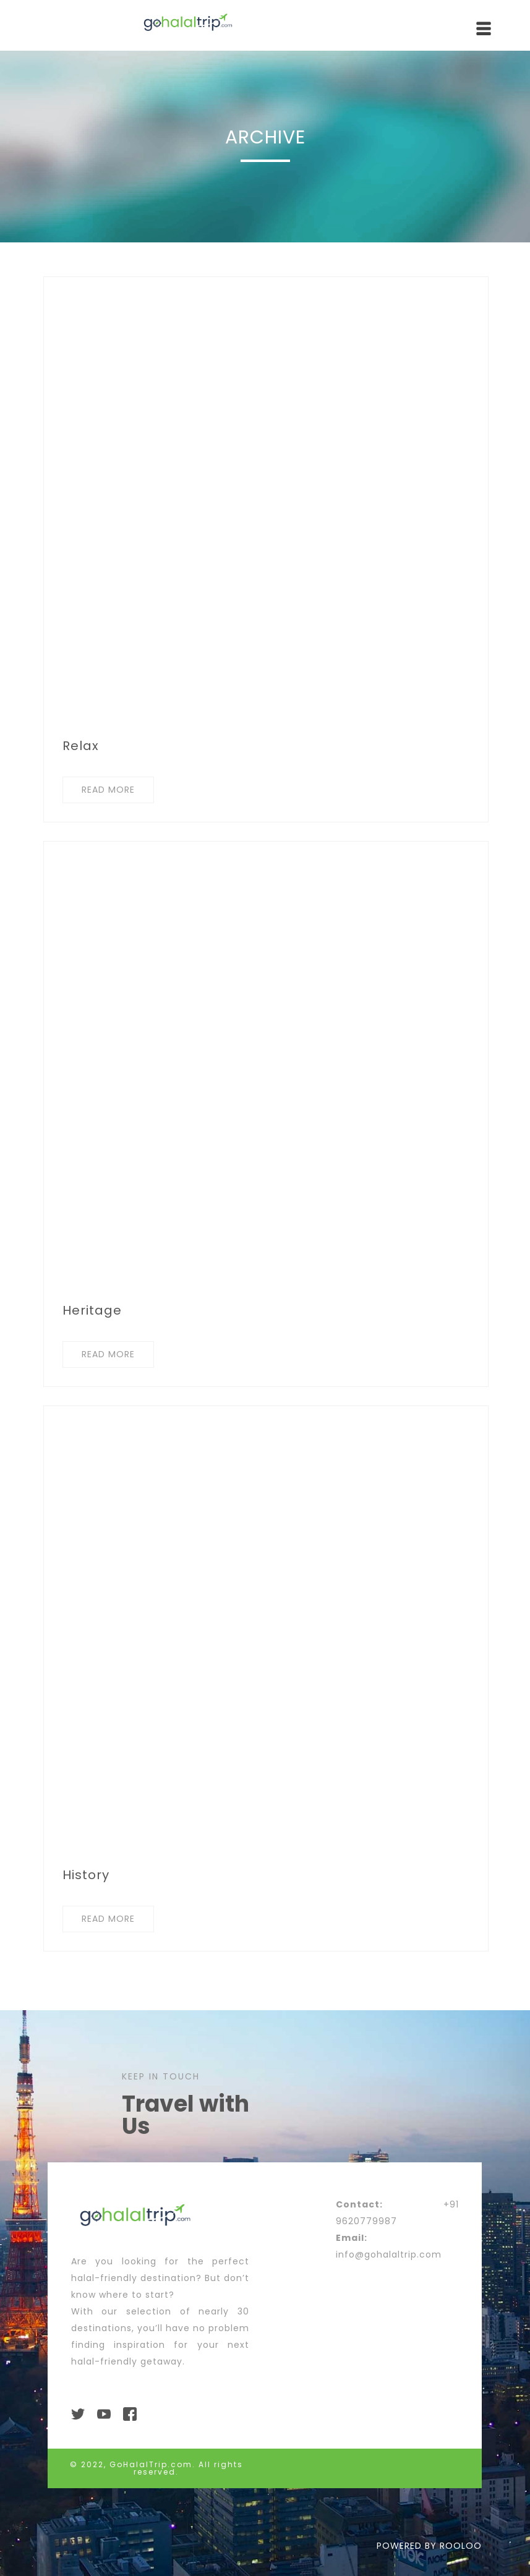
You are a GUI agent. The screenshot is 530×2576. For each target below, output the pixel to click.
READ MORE (108, 789)
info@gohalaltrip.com (389, 2254)
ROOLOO (461, 2546)
